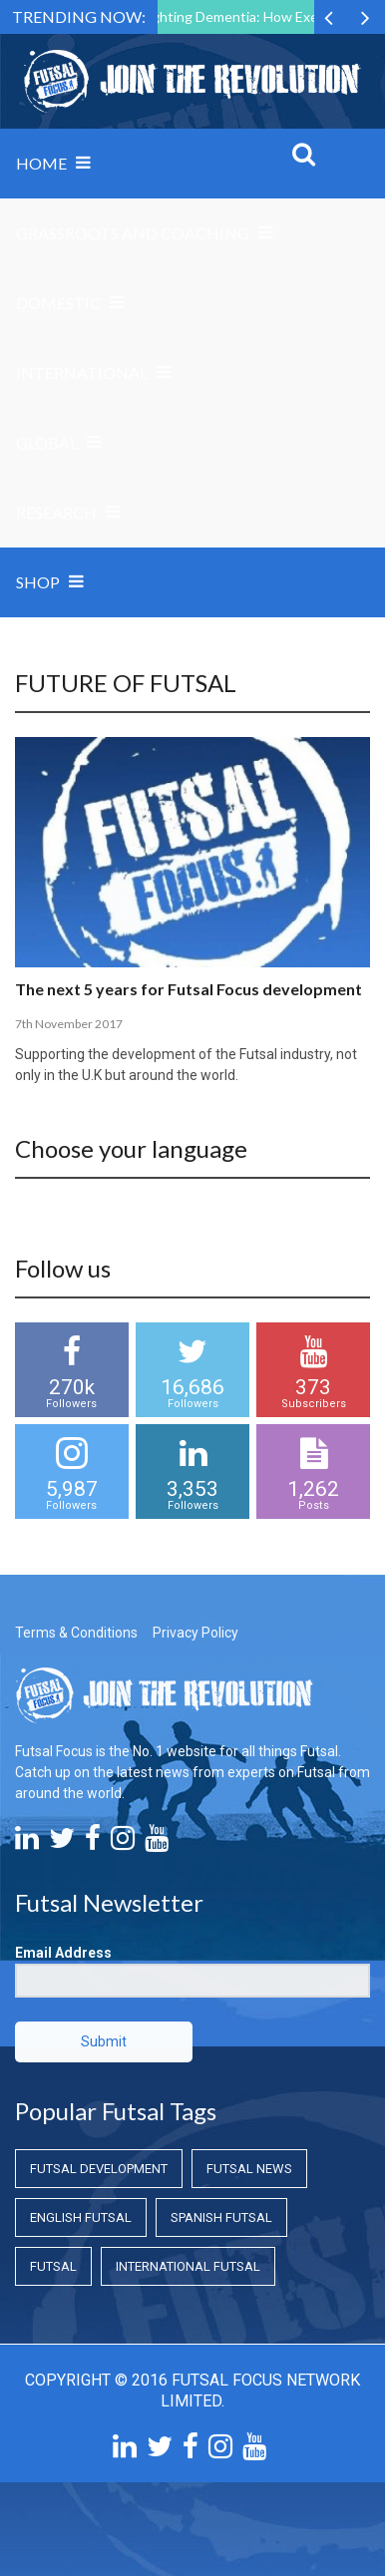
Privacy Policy (195, 1633)
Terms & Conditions (76, 1633)
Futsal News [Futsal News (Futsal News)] (249, 2168)
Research (56, 512)
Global (47, 442)
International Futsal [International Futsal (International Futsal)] (188, 2266)
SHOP (38, 581)
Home (41, 163)
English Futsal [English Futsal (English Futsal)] (81, 2217)
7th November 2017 (69, 1023)
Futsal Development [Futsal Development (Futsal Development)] (99, 2168)
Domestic (58, 302)
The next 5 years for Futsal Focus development (188, 988)
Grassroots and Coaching (132, 232)
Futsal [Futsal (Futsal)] (53, 2266)
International (82, 372)
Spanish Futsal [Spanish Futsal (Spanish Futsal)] (221, 2217)
